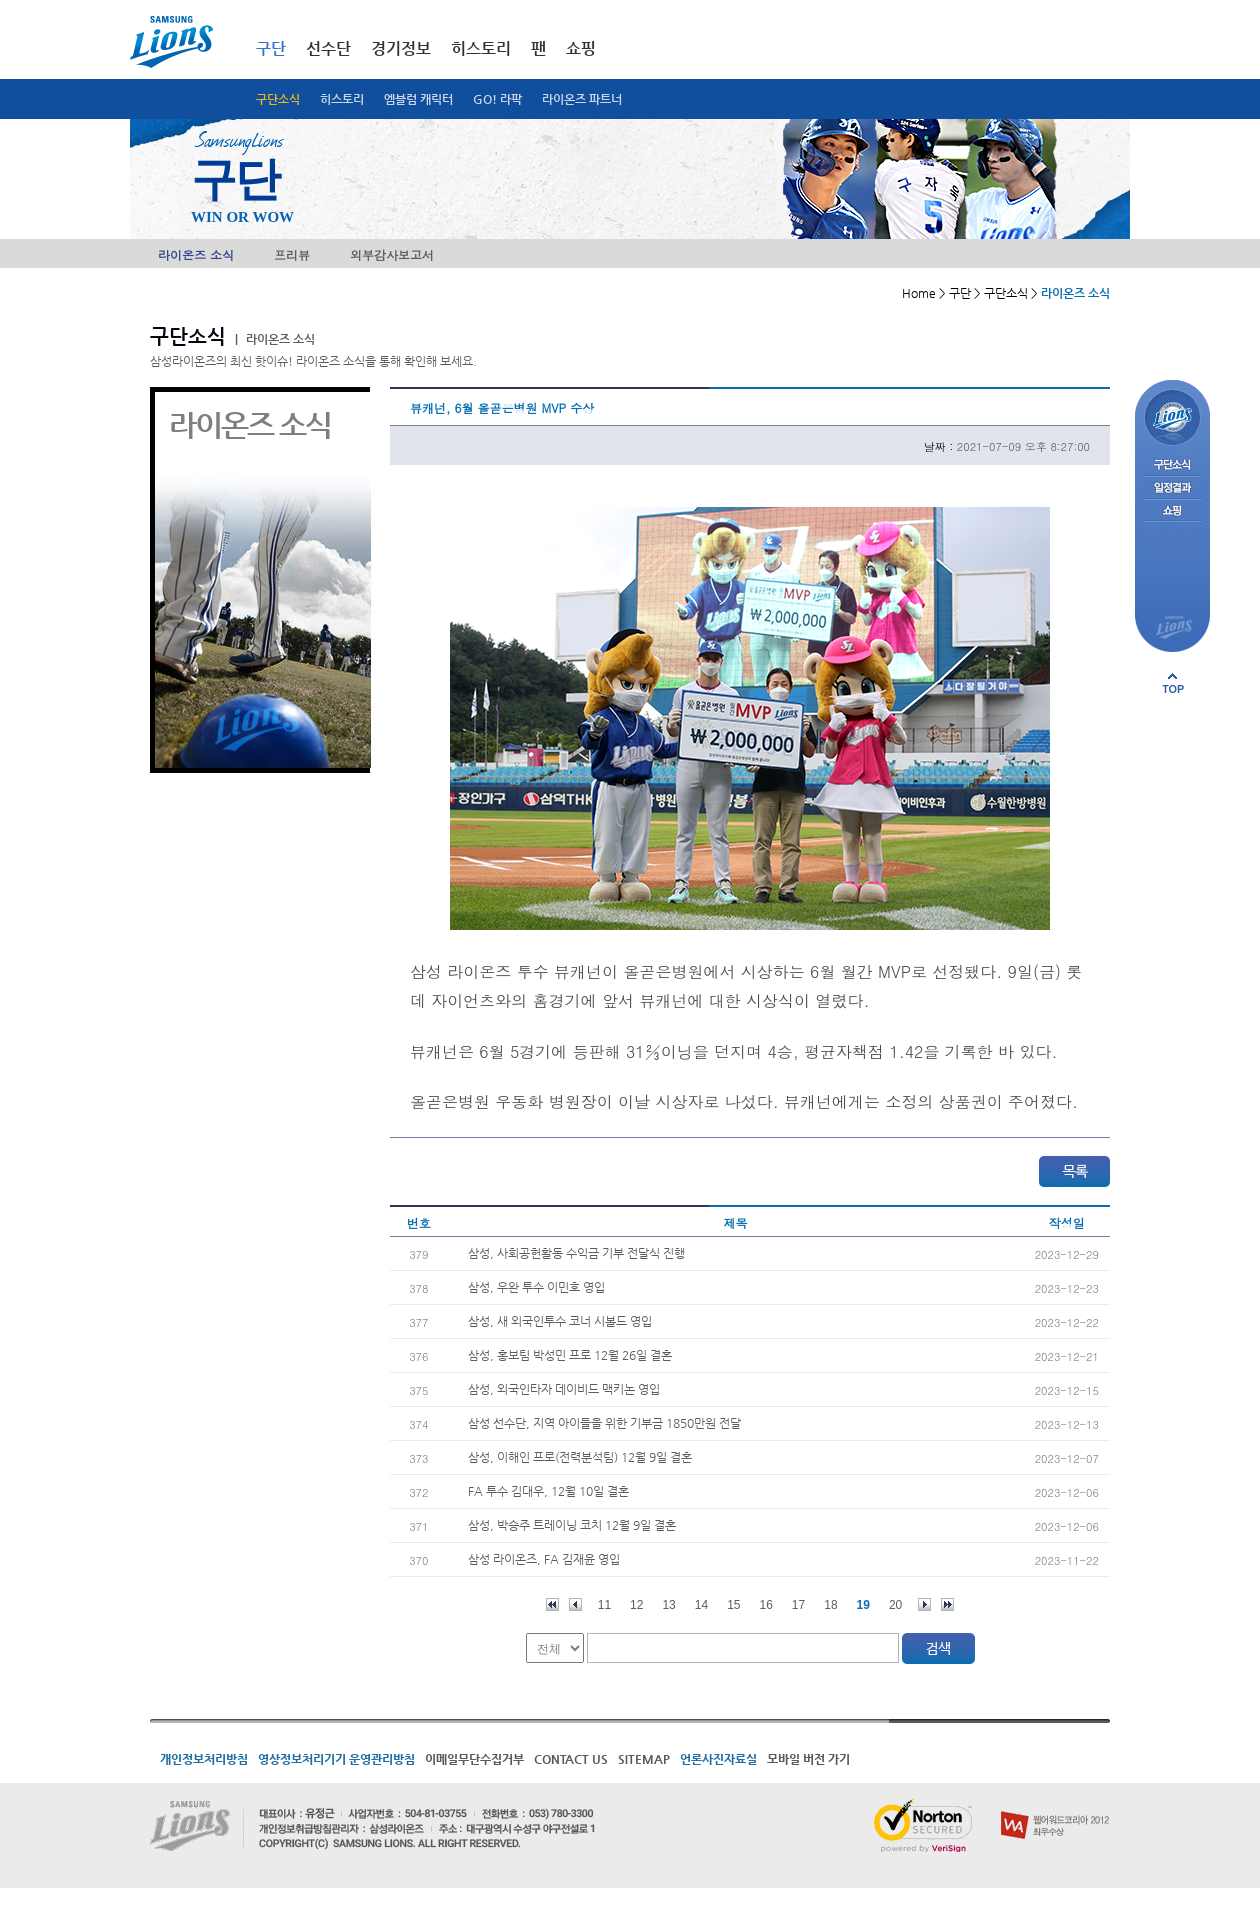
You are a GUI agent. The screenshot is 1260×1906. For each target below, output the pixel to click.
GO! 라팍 (497, 99)
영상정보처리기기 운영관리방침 (336, 1759)
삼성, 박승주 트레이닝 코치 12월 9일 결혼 (572, 1525)
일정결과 (1172, 488)
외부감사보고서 (392, 254)
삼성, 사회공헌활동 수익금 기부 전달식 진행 (576, 1253)
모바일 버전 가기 (808, 1759)
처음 (552, 1604)
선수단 (328, 48)
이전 (575, 1604)
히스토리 (342, 99)
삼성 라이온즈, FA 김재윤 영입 (544, 1559)
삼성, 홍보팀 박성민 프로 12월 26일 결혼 (570, 1355)
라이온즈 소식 (196, 254)
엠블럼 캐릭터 (418, 99)
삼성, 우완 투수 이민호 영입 (536, 1287)
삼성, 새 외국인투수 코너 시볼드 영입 (560, 1321)
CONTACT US (571, 1759)
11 (604, 1605)
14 (701, 1605)
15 (733, 1605)
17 (798, 1605)
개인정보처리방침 (204, 1759)
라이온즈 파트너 (582, 99)
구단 (271, 48)
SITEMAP (644, 1759)
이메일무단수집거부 (474, 1759)
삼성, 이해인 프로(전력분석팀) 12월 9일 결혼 (580, 1457)
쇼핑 (581, 48)
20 (895, 1605)
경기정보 (401, 48)
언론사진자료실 (718, 1759)
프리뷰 (292, 254)
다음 (924, 1604)
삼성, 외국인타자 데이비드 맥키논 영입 (564, 1389)
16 (766, 1605)
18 (830, 1605)
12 (636, 1605)
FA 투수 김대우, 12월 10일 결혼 (548, 1491)
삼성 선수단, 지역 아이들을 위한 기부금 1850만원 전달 (604, 1423)
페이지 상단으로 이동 (1173, 683)
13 (668, 1605)
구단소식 (278, 99)
